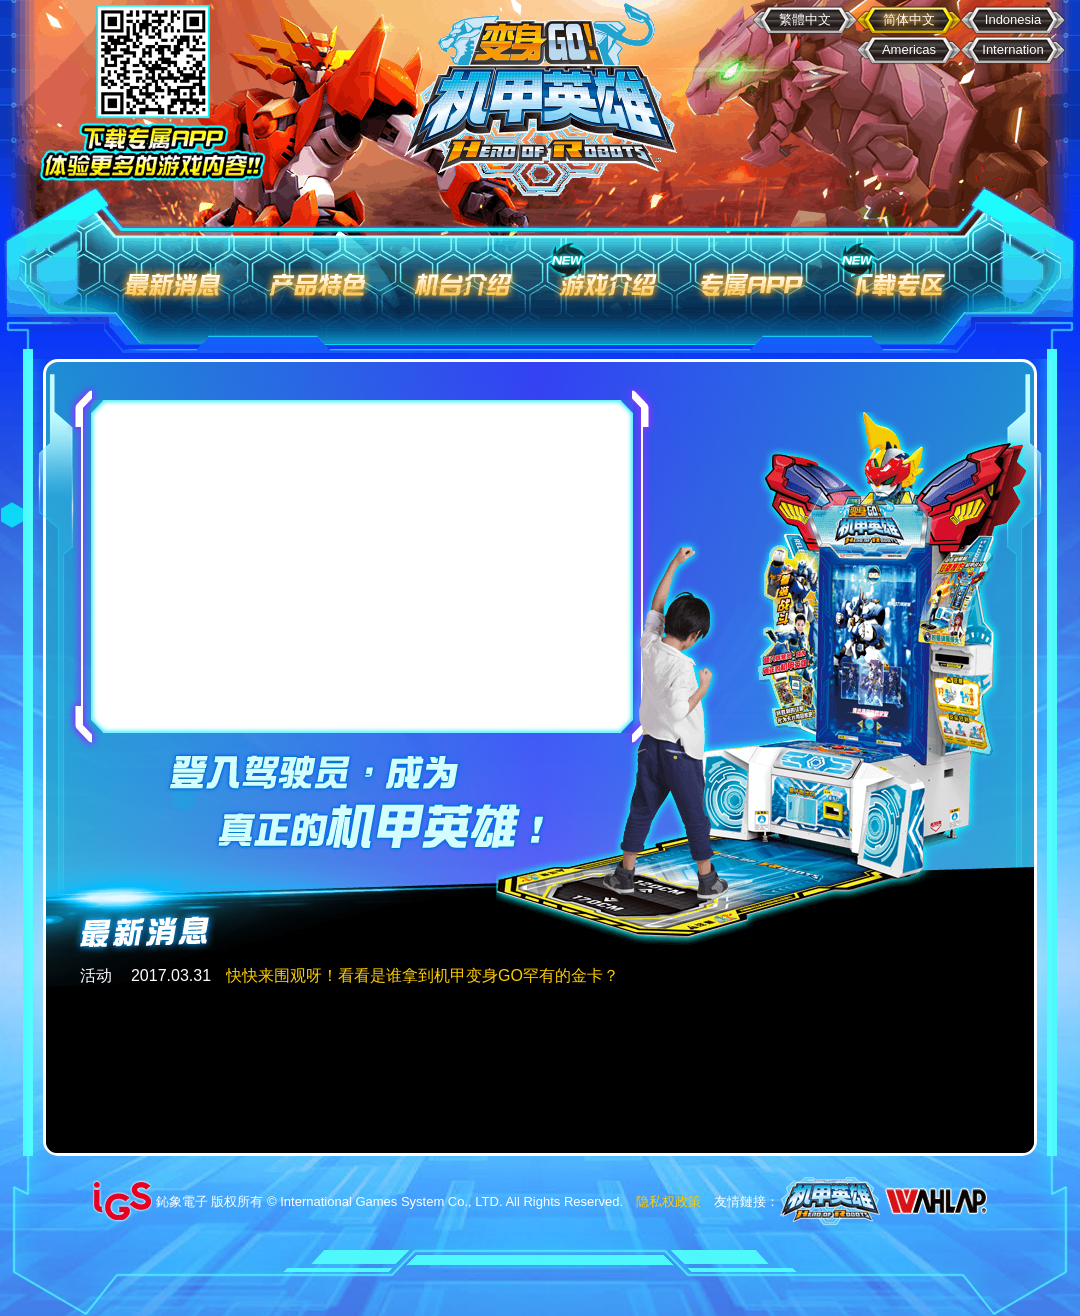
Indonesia (1013, 19)
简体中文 (909, 19)
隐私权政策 (668, 1201)
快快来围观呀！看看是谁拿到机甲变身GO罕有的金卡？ (422, 975)
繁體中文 (805, 19)
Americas (909, 49)
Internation (1012, 49)
